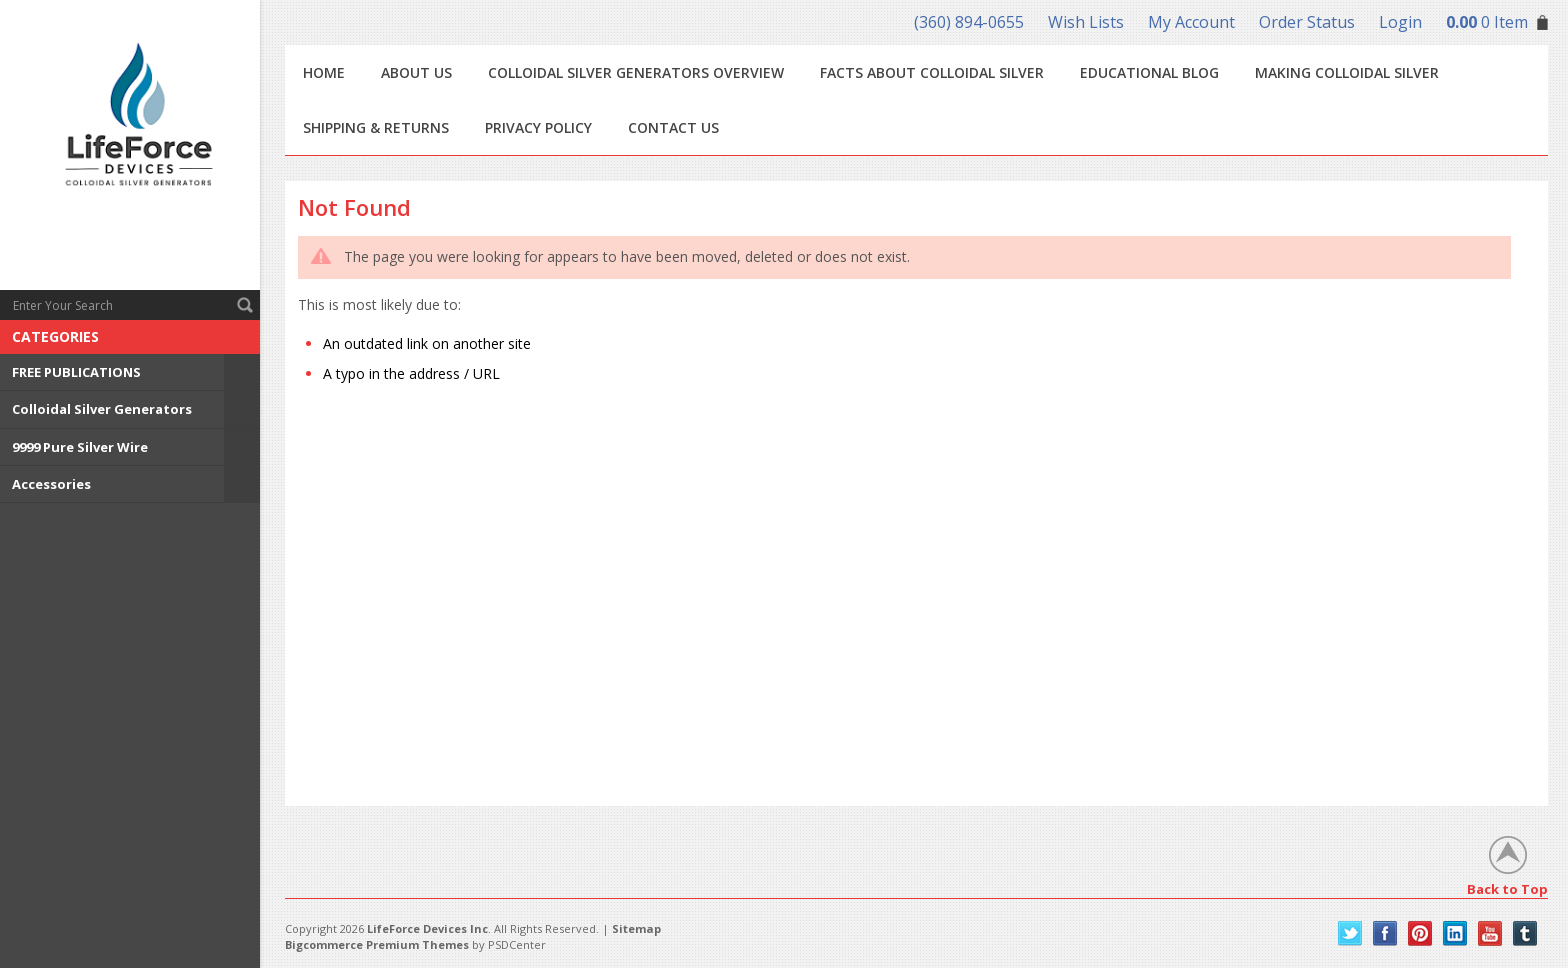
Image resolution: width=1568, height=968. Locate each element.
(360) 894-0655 (969, 22)
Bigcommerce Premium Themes (377, 944)
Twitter (1350, 933)
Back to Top (1507, 888)
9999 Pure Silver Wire (80, 447)
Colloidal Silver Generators (102, 409)
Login (1400, 22)
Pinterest (1420, 933)
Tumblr (1525, 933)
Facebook (1385, 933)
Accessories (51, 484)
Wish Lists (1086, 22)
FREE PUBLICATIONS (76, 372)
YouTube (1490, 933)
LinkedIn (1455, 933)
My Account (1191, 22)
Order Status (1307, 22)
